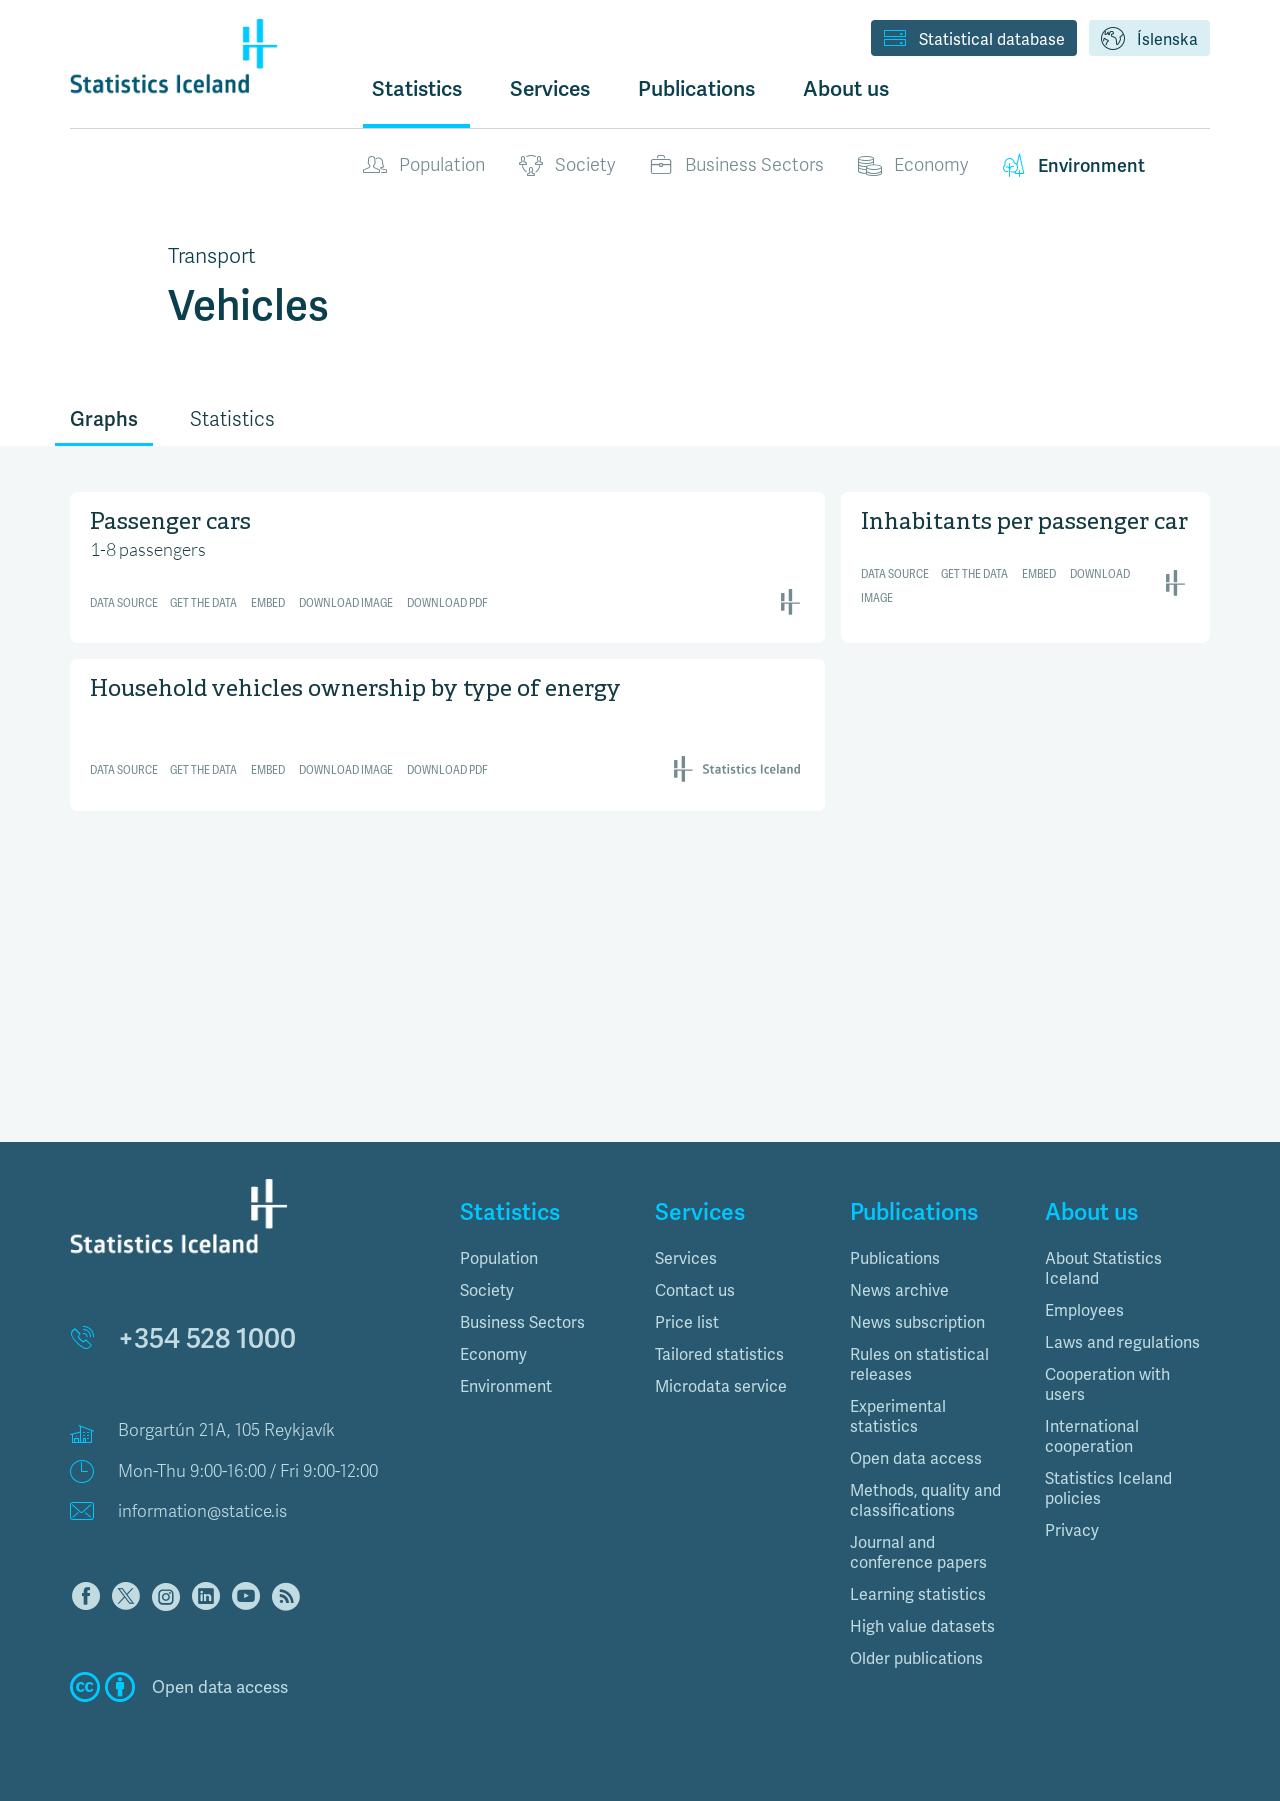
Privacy (1072, 1530)
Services (686, 1258)
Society (567, 166)
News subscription (917, 1322)
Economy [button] (493, 1354)
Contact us (695, 1290)
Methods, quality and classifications (925, 1500)
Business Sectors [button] (522, 1322)
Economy (913, 166)
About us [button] (846, 88)
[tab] (542, 1259)
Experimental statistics (898, 1416)
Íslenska (1149, 40)
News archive (899, 1290)
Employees (1084, 1310)
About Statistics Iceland (1103, 1268)
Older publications (916, 1658)
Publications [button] (696, 88)
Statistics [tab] (232, 419)
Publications (895, 1258)
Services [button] (550, 88)
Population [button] (499, 1258)
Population (424, 166)
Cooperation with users (1107, 1384)
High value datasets (922, 1626)
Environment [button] (506, 1386)
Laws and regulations (1122, 1342)
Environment (1073, 166)
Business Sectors (736, 166)
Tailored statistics (719, 1354)
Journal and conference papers (918, 1552)
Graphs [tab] (104, 419)
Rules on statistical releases (919, 1364)
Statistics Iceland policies (1108, 1488)
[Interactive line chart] (447, 564)
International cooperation (1092, 1436)
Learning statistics (918, 1594)
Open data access (916, 1458)
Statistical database (974, 40)
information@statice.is (202, 1511)
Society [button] (487, 1290)
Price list (687, 1322)
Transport (212, 256)
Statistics (417, 88)
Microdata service (721, 1386)
